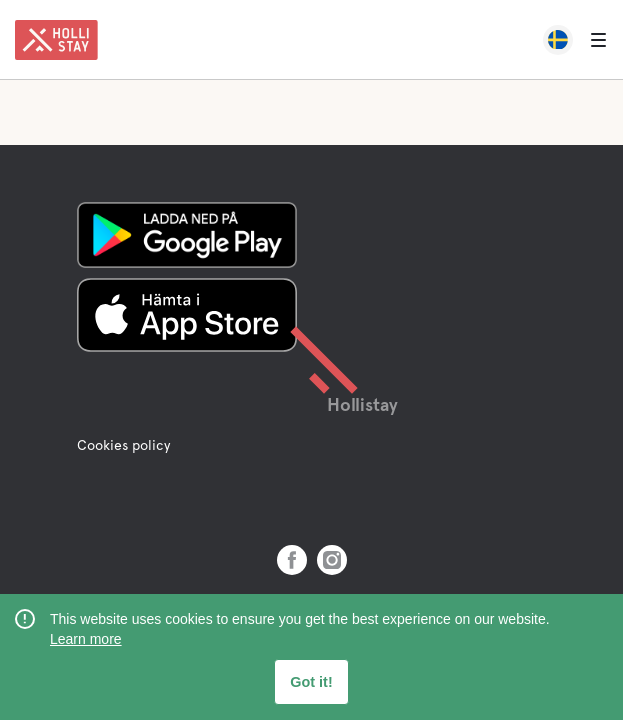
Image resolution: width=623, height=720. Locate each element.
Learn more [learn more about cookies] (86, 639)
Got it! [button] (311, 682)
